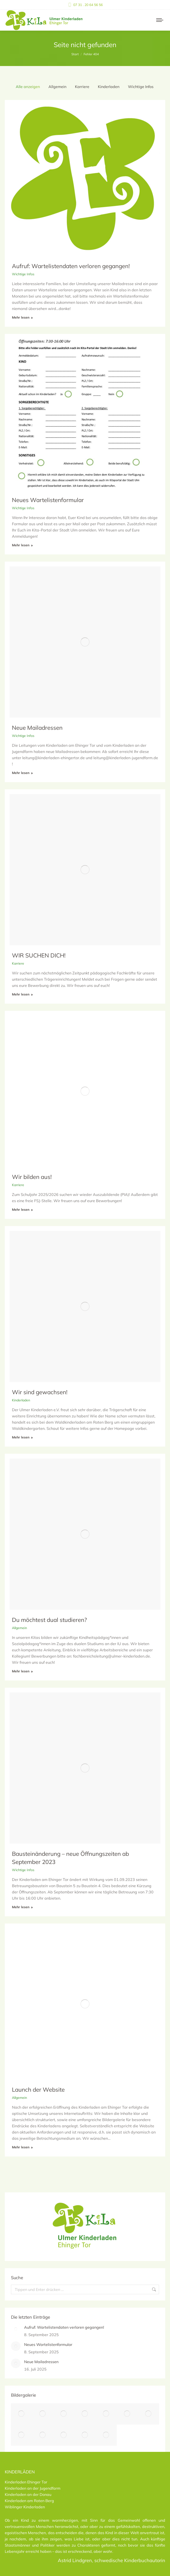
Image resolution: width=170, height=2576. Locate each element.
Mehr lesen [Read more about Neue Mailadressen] (22, 1431)
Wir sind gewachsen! (39, 2050)
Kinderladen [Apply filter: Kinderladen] (108, 745)
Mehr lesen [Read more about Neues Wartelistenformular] (22, 1203)
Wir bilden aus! (32, 1835)
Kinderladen (21, 2058)
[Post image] (16, 2329)
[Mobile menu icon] (159, 20)
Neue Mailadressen (37, 1386)
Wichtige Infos (23, 932)
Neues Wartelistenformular (48, 1158)
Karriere (18, 1622)
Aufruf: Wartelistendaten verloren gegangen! (71, 924)
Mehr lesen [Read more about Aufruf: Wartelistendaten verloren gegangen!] (22, 976)
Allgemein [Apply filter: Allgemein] (57, 745)
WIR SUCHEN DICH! (38, 1613)
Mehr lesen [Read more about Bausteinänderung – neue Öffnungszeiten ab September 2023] (22, 2565)
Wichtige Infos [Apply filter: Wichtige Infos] (141, 745)
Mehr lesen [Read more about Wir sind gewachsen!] (22, 2096)
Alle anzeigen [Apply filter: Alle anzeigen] (28, 745)
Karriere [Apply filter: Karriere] (82, 745)
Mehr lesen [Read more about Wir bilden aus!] (22, 1868)
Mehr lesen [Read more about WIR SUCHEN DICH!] (22, 1653)
